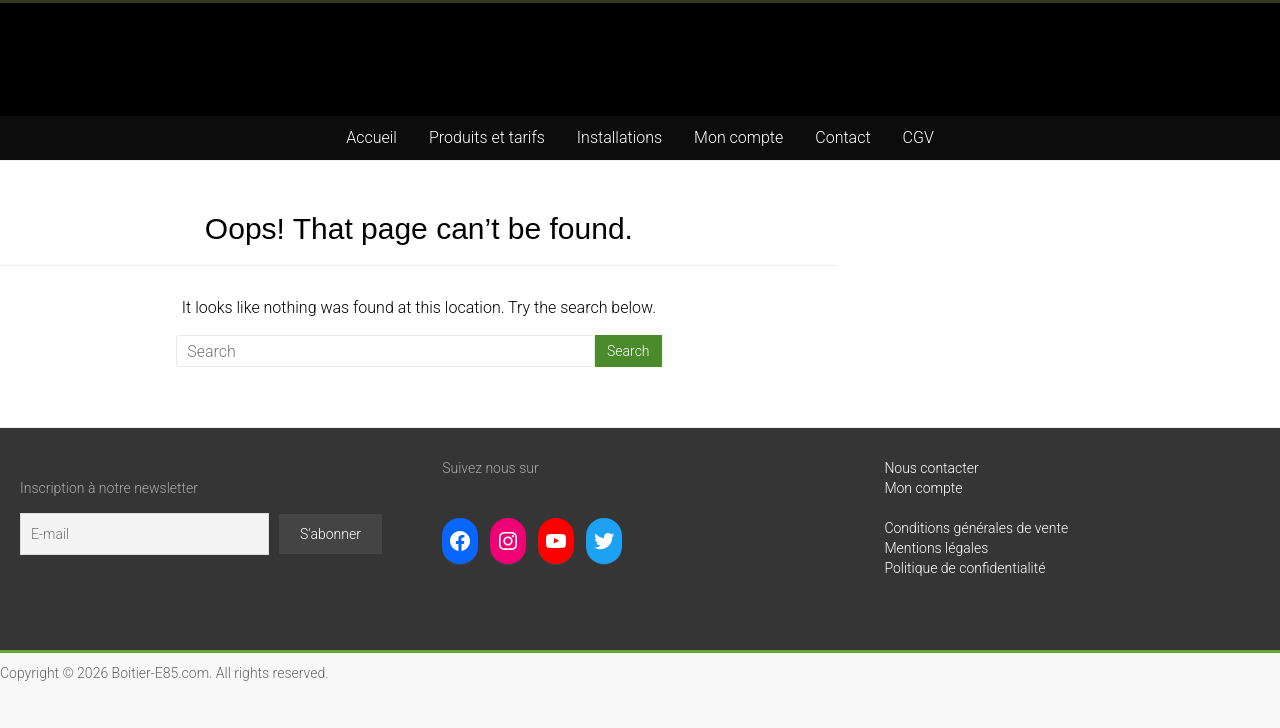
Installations (619, 137)
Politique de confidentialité (964, 568)
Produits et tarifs (487, 137)
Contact (842, 137)
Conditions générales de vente (976, 528)
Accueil (371, 137)
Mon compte (738, 137)
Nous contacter (931, 468)
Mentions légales (936, 548)
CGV (918, 137)
